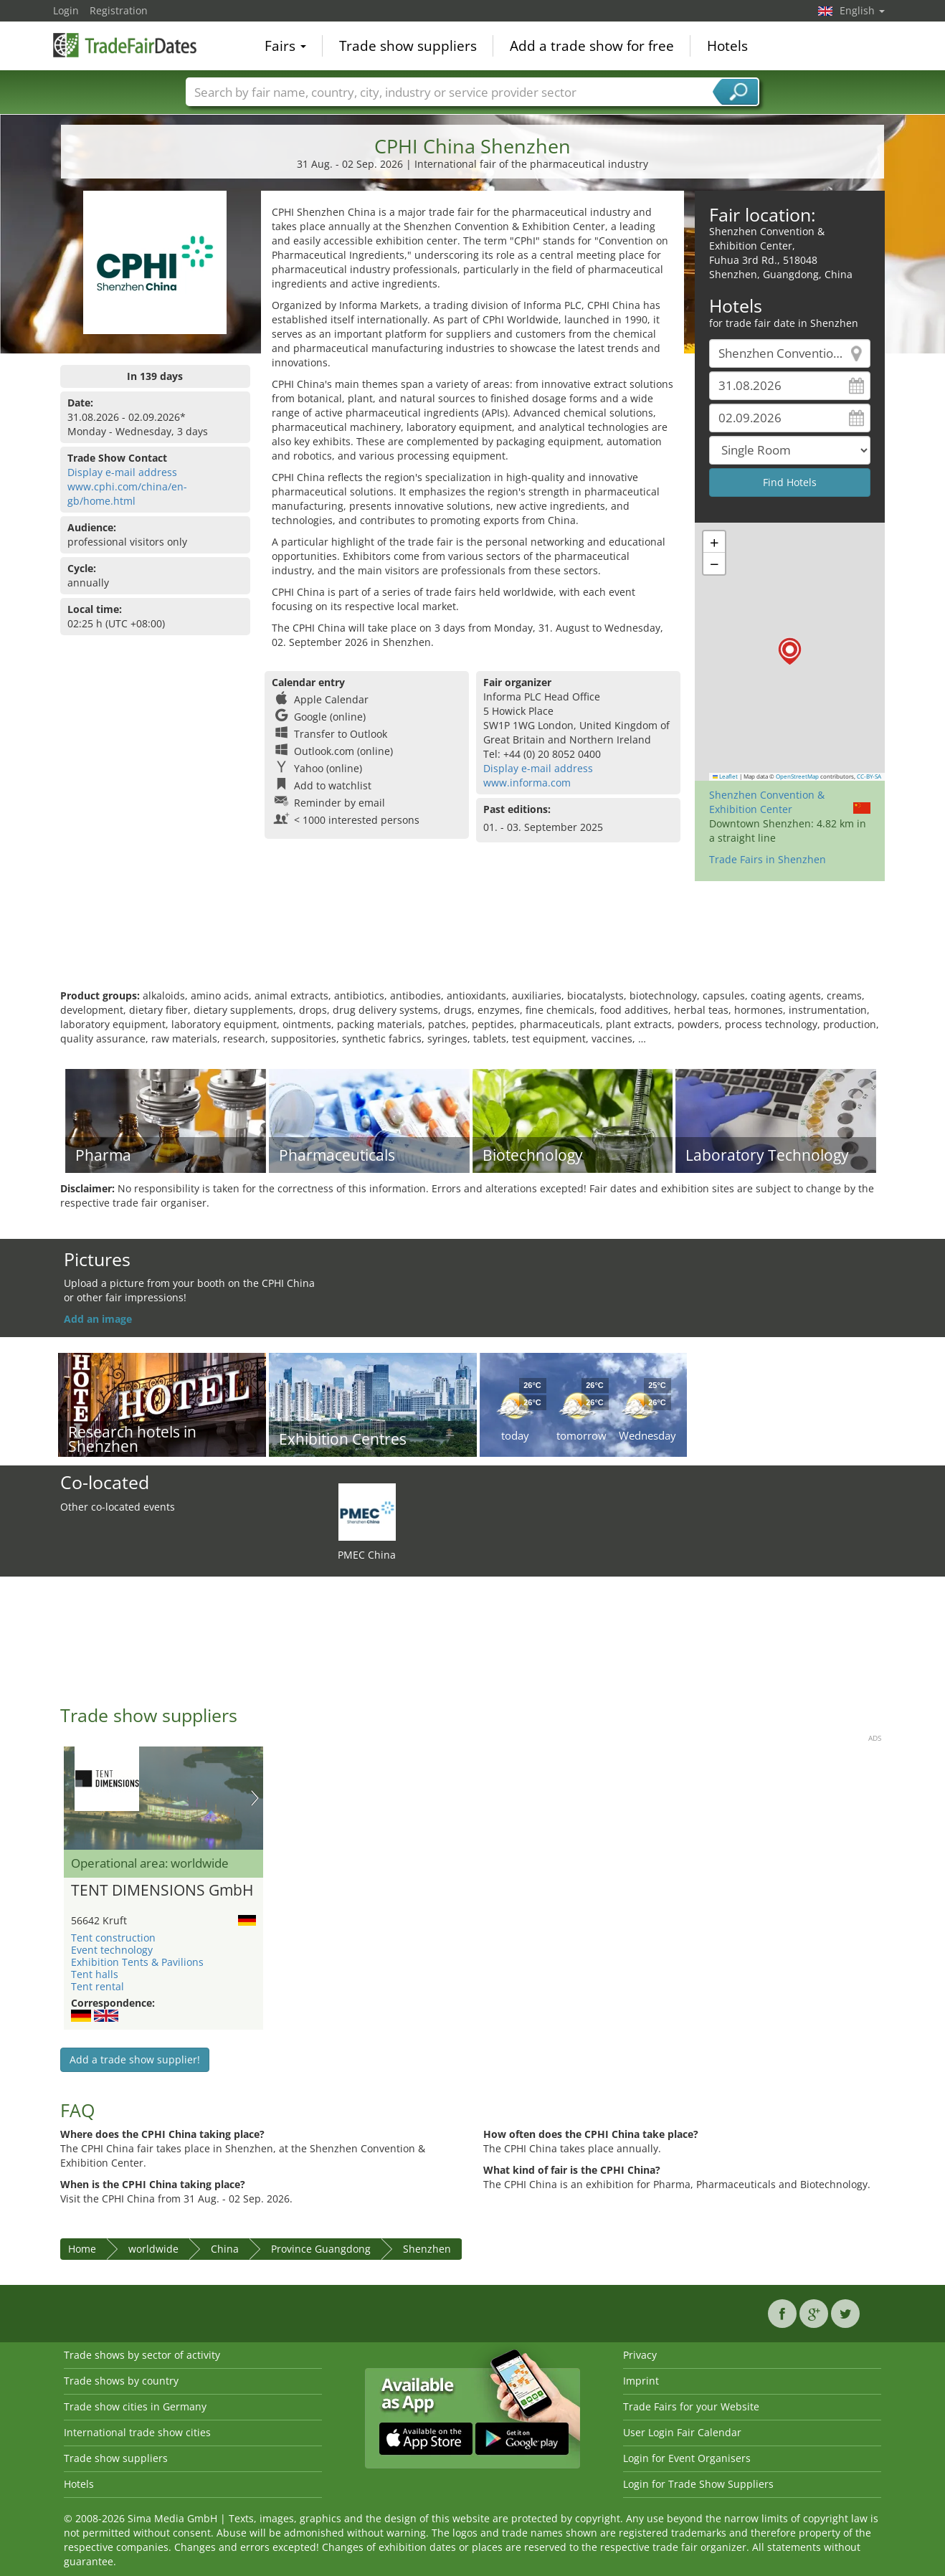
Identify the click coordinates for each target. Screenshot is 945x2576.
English (862, 10)
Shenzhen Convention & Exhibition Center (767, 802)
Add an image (98, 1319)
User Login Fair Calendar (682, 2432)
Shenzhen (427, 2249)
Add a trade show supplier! (135, 2059)
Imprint (641, 2380)
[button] (789, 651)
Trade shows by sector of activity (142, 2355)
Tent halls (94, 1974)
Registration (119, 10)
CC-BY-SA (869, 776)
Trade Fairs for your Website (691, 2406)
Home (82, 2249)
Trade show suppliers (408, 46)
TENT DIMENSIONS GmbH (162, 1890)
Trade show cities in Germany (135, 2406)
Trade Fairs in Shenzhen (767, 859)
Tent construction (113, 1937)
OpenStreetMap (797, 776)
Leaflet (726, 776)
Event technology (112, 1950)
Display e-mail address (122, 472)
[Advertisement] (472, 942)
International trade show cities (137, 2432)
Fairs (285, 46)
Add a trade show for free (592, 46)
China (225, 2249)
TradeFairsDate (124, 44)
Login (66, 10)
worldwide (153, 2249)
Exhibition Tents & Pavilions (137, 1962)
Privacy (640, 2355)
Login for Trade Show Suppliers (698, 2484)
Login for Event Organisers (687, 2458)
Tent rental (97, 1986)
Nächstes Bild (255, 1798)
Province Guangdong (321, 2249)
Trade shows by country (121, 2380)
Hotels (727, 46)
